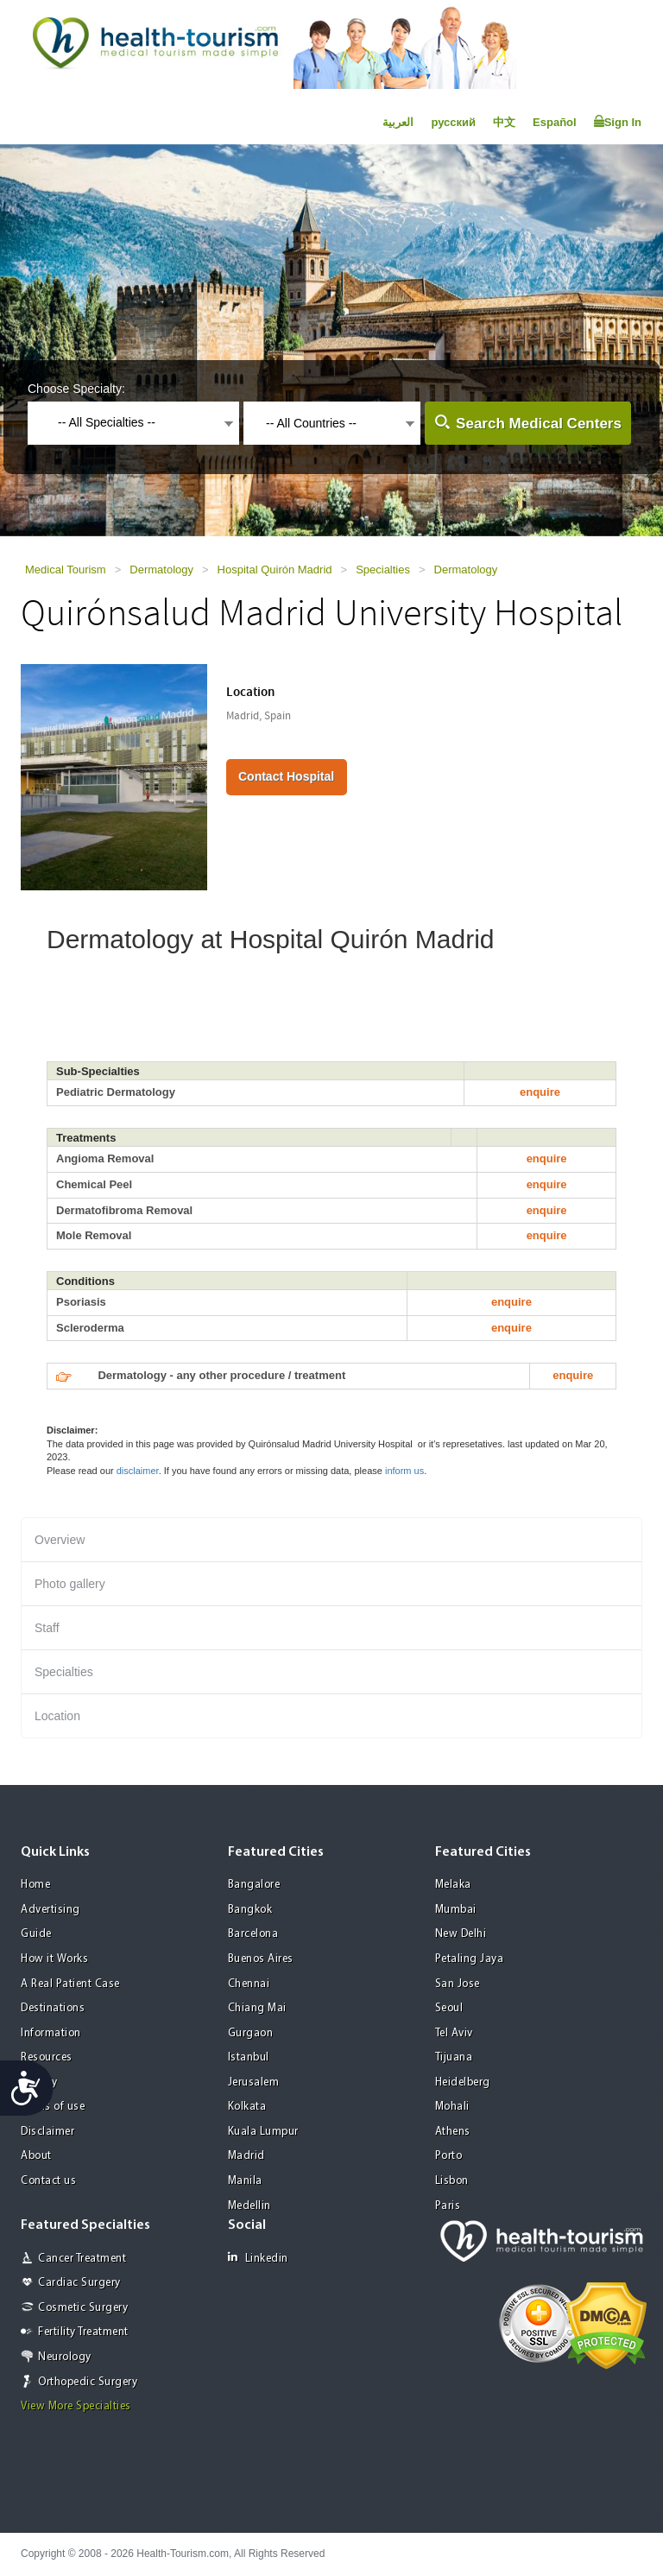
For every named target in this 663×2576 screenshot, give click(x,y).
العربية (398, 122)
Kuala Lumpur (263, 2131)
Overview (60, 1540)
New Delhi (461, 1934)
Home (35, 1884)
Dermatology (161, 569)
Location (57, 1716)
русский (453, 122)
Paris (448, 2206)
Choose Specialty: (76, 389)
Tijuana (454, 2057)
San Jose (457, 1984)
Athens (452, 2131)
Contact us (48, 2181)
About (36, 2155)
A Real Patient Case (70, 1984)
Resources (47, 2057)
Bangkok (250, 1909)
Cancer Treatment (82, 2258)
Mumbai (456, 1909)
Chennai (249, 1984)
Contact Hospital (286, 776)
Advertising (50, 1909)
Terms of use (53, 2106)
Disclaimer (47, 2131)
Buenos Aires (261, 1959)
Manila (245, 2181)
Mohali (452, 2106)
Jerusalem (254, 2082)
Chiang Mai (257, 2008)
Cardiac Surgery (79, 2282)
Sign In (617, 122)
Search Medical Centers (539, 423)
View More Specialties (76, 2406)
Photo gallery (70, 1584)
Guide (36, 1934)
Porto (449, 2155)
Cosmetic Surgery (83, 2307)
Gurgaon (251, 2033)
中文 (504, 122)
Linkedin (258, 2257)
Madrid (246, 2155)
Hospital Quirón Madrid (275, 569)
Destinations (53, 2008)
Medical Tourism (65, 569)
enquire (540, 1091)
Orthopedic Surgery (87, 2382)
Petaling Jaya (469, 1959)
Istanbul (248, 2057)
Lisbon (452, 2181)
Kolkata (247, 2106)
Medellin (249, 2206)
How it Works (54, 1959)
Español (555, 122)
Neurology (65, 2357)
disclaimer (138, 1470)
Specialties (383, 569)
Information (51, 2033)
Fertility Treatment (83, 2332)
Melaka (453, 1884)
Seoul (449, 2008)
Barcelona (253, 1934)
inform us (404, 1470)
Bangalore (254, 1884)
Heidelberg (462, 2082)
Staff (47, 1628)
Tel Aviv (454, 2033)
